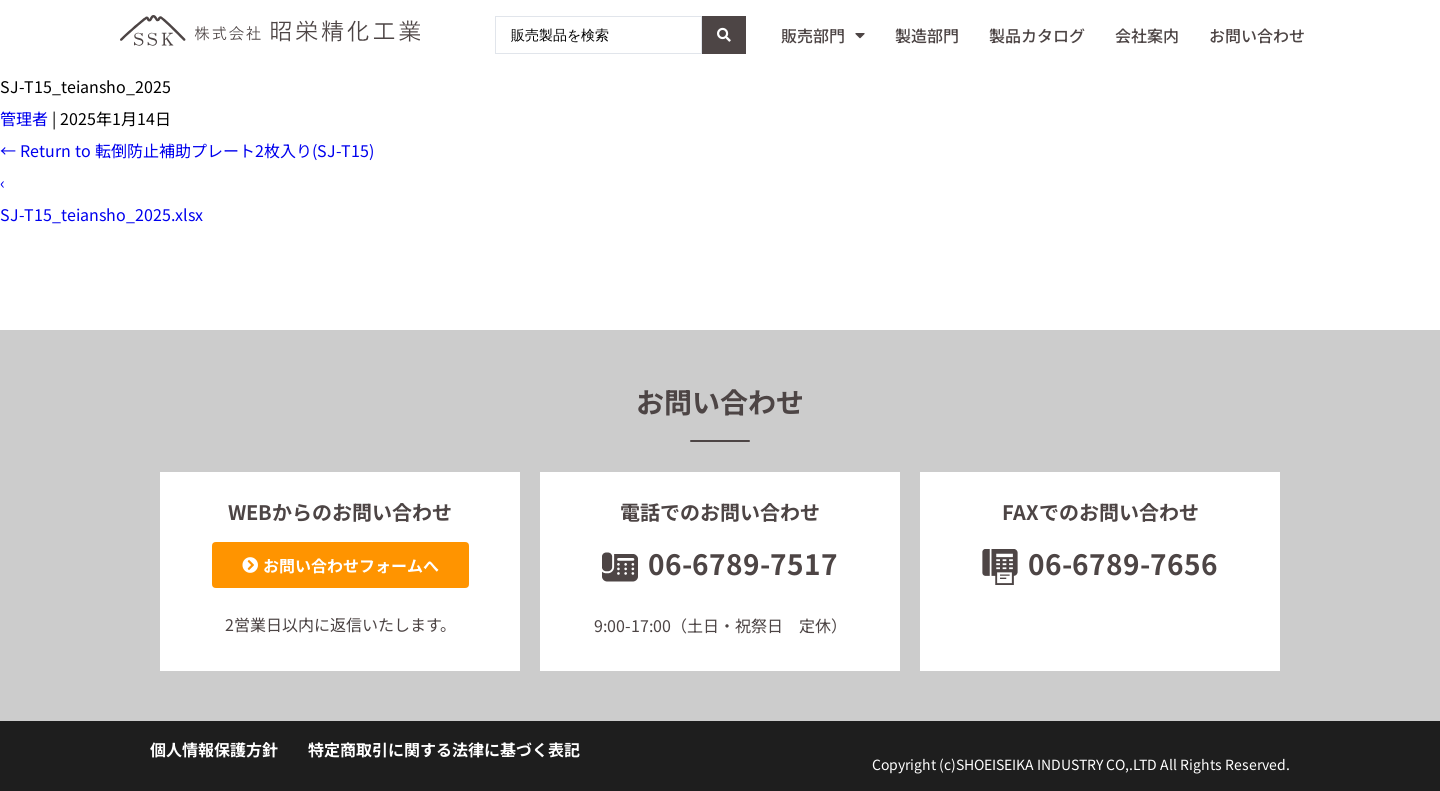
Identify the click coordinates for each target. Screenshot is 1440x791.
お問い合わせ (1257, 35)
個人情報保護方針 (214, 749)
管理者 (24, 118)
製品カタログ (1037, 35)
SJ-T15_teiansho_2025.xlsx (101, 214)
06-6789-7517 (720, 563)
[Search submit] (724, 35)
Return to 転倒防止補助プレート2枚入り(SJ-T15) (187, 150)
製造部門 (927, 35)
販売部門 (823, 35)
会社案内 (1147, 35)
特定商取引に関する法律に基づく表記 (444, 749)
